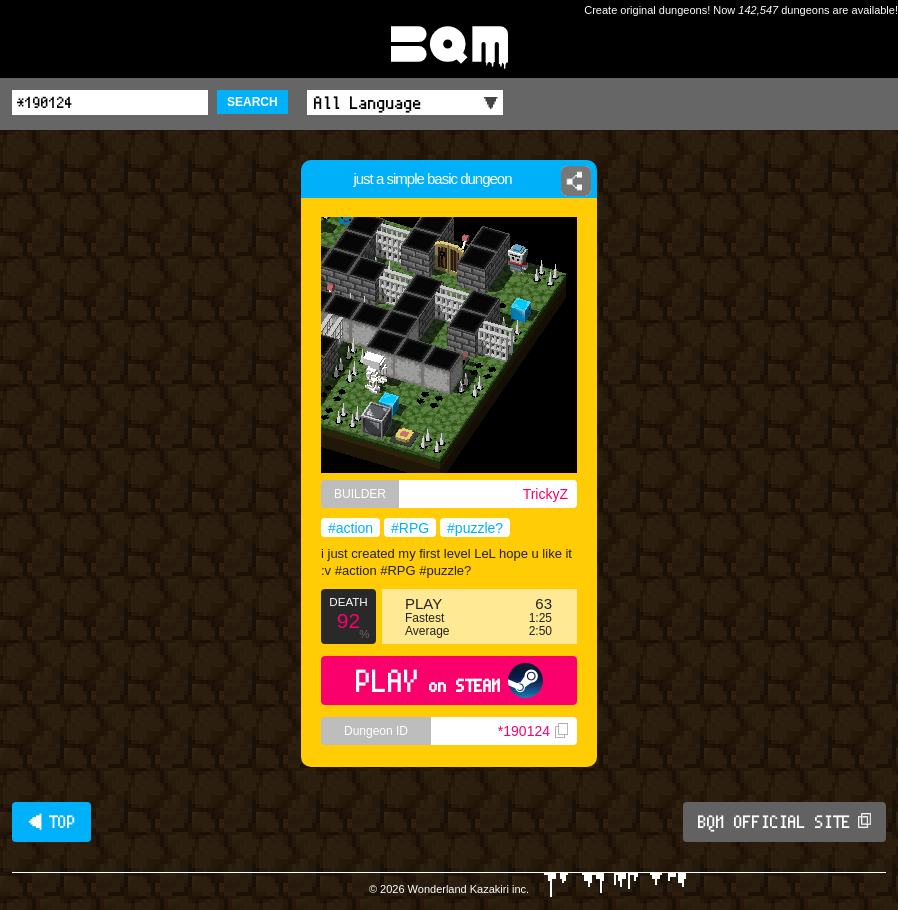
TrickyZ (545, 494)
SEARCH (252, 102)
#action (350, 528)
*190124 (533, 731)
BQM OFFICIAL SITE (784, 822)
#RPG (410, 528)
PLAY (449, 680)
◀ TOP (51, 822)
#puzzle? (475, 528)
